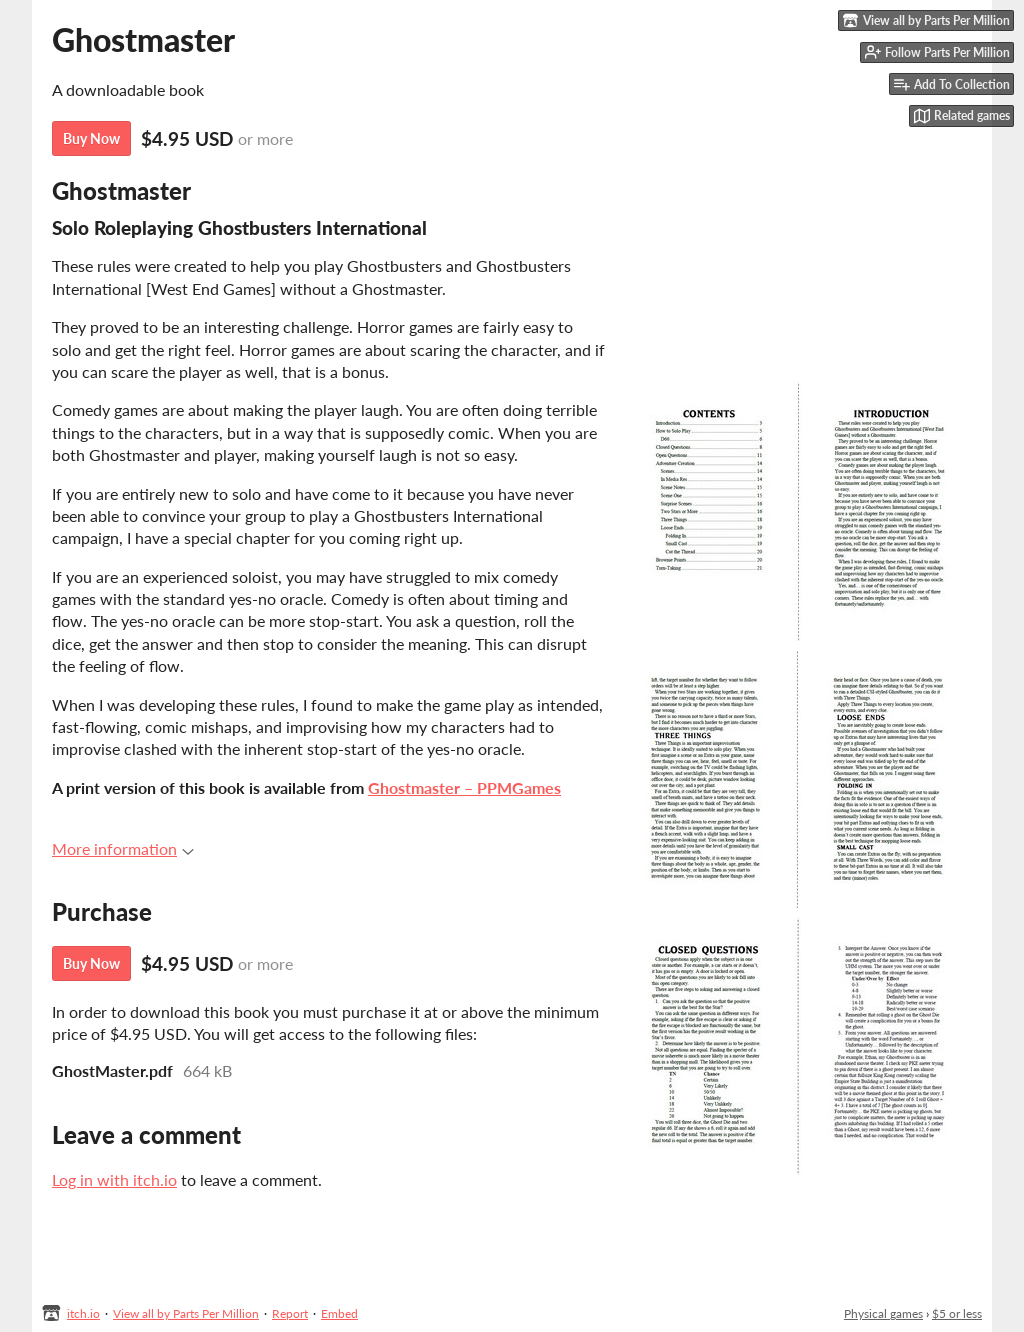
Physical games (883, 1313)
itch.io (83, 1313)
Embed (339, 1313)
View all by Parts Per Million (186, 1313)
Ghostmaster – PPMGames (464, 787)
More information (123, 848)
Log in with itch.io (114, 1179)
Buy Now (91, 138)
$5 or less (957, 1313)
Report (290, 1313)
